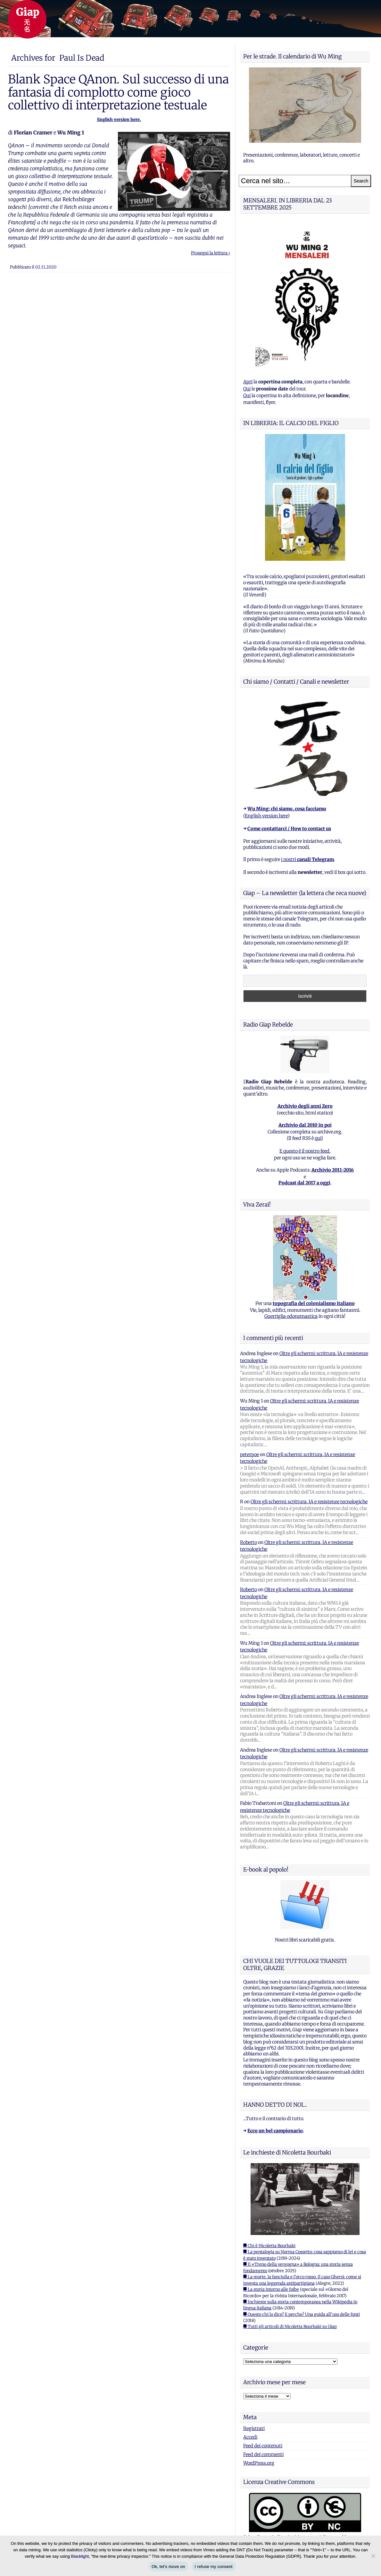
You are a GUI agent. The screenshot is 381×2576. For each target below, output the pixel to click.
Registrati (254, 2428)
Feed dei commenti (263, 2454)
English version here (266, 816)
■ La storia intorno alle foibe (271, 2289)
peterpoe (249, 1454)
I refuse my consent (214, 2566)
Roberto (248, 1542)
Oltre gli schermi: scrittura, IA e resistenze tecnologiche (309, 1502)
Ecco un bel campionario (275, 2131)
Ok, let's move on (168, 2566)
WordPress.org (258, 2463)
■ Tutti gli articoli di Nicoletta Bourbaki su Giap (290, 2326)
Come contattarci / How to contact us (289, 829)
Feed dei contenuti (262, 2446)
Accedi (250, 2437)
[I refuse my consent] (373, 2556)
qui (318, 1138)
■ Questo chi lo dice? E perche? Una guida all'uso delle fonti (301, 2314)
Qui (247, 389)
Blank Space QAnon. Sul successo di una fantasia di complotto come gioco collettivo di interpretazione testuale (118, 92)
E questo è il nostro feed (304, 1151)
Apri (248, 382)
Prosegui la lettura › (210, 253)
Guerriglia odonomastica (291, 1316)
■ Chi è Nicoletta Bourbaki (269, 2245)
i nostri (307, 859)
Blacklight (80, 2556)
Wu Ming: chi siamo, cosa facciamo (286, 809)
